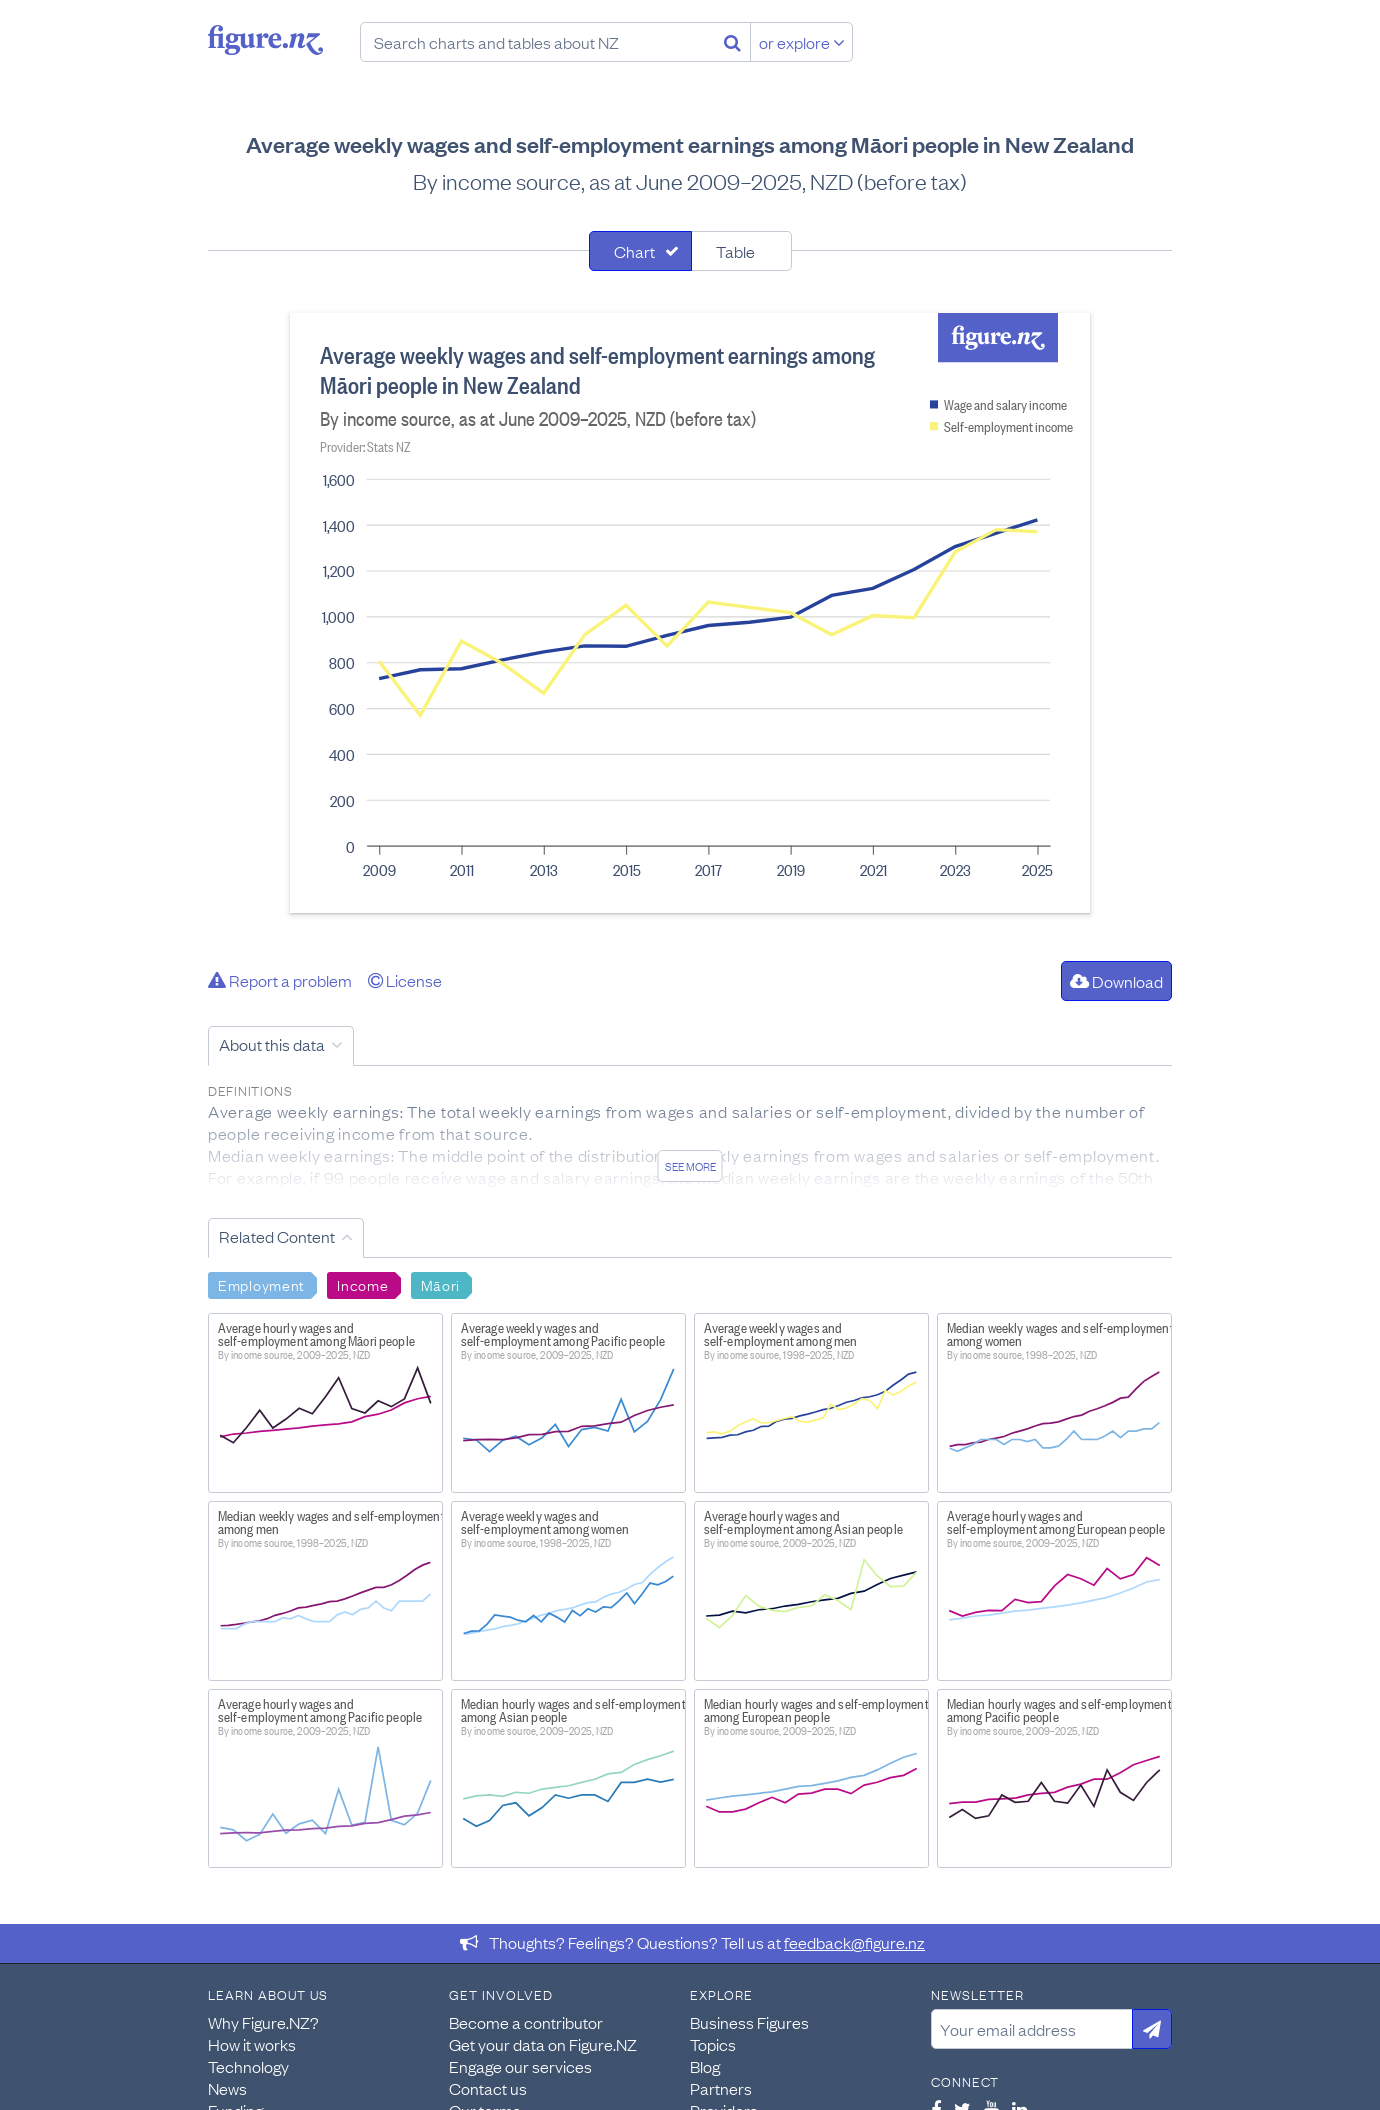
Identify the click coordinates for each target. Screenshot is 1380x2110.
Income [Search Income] (362, 1284)
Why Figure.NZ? (263, 2022)
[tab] (640, 251)
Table (735, 251)
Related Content (277, 1236)
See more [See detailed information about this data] (690, 1166)
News (227, 2088)
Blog (705, 2066)
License (405, 980)
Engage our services (520, 2066)
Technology (248, 2066)
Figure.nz (265, 40)
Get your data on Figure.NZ (543, 2044)
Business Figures (749, 2022)
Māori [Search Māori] (441, 1284)
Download (1116, 981)
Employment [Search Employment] (261, 1284)
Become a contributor (526, 2022)
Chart (634, 251)
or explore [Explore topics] (802, 42)
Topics (713, 2044)
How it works (252, 2044)
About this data (272, 1044)
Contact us (488, 2088)
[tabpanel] (690, 613)
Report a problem (280, 980)
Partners (721, 2088)
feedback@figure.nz (854, 1942)
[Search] (732, 42)
